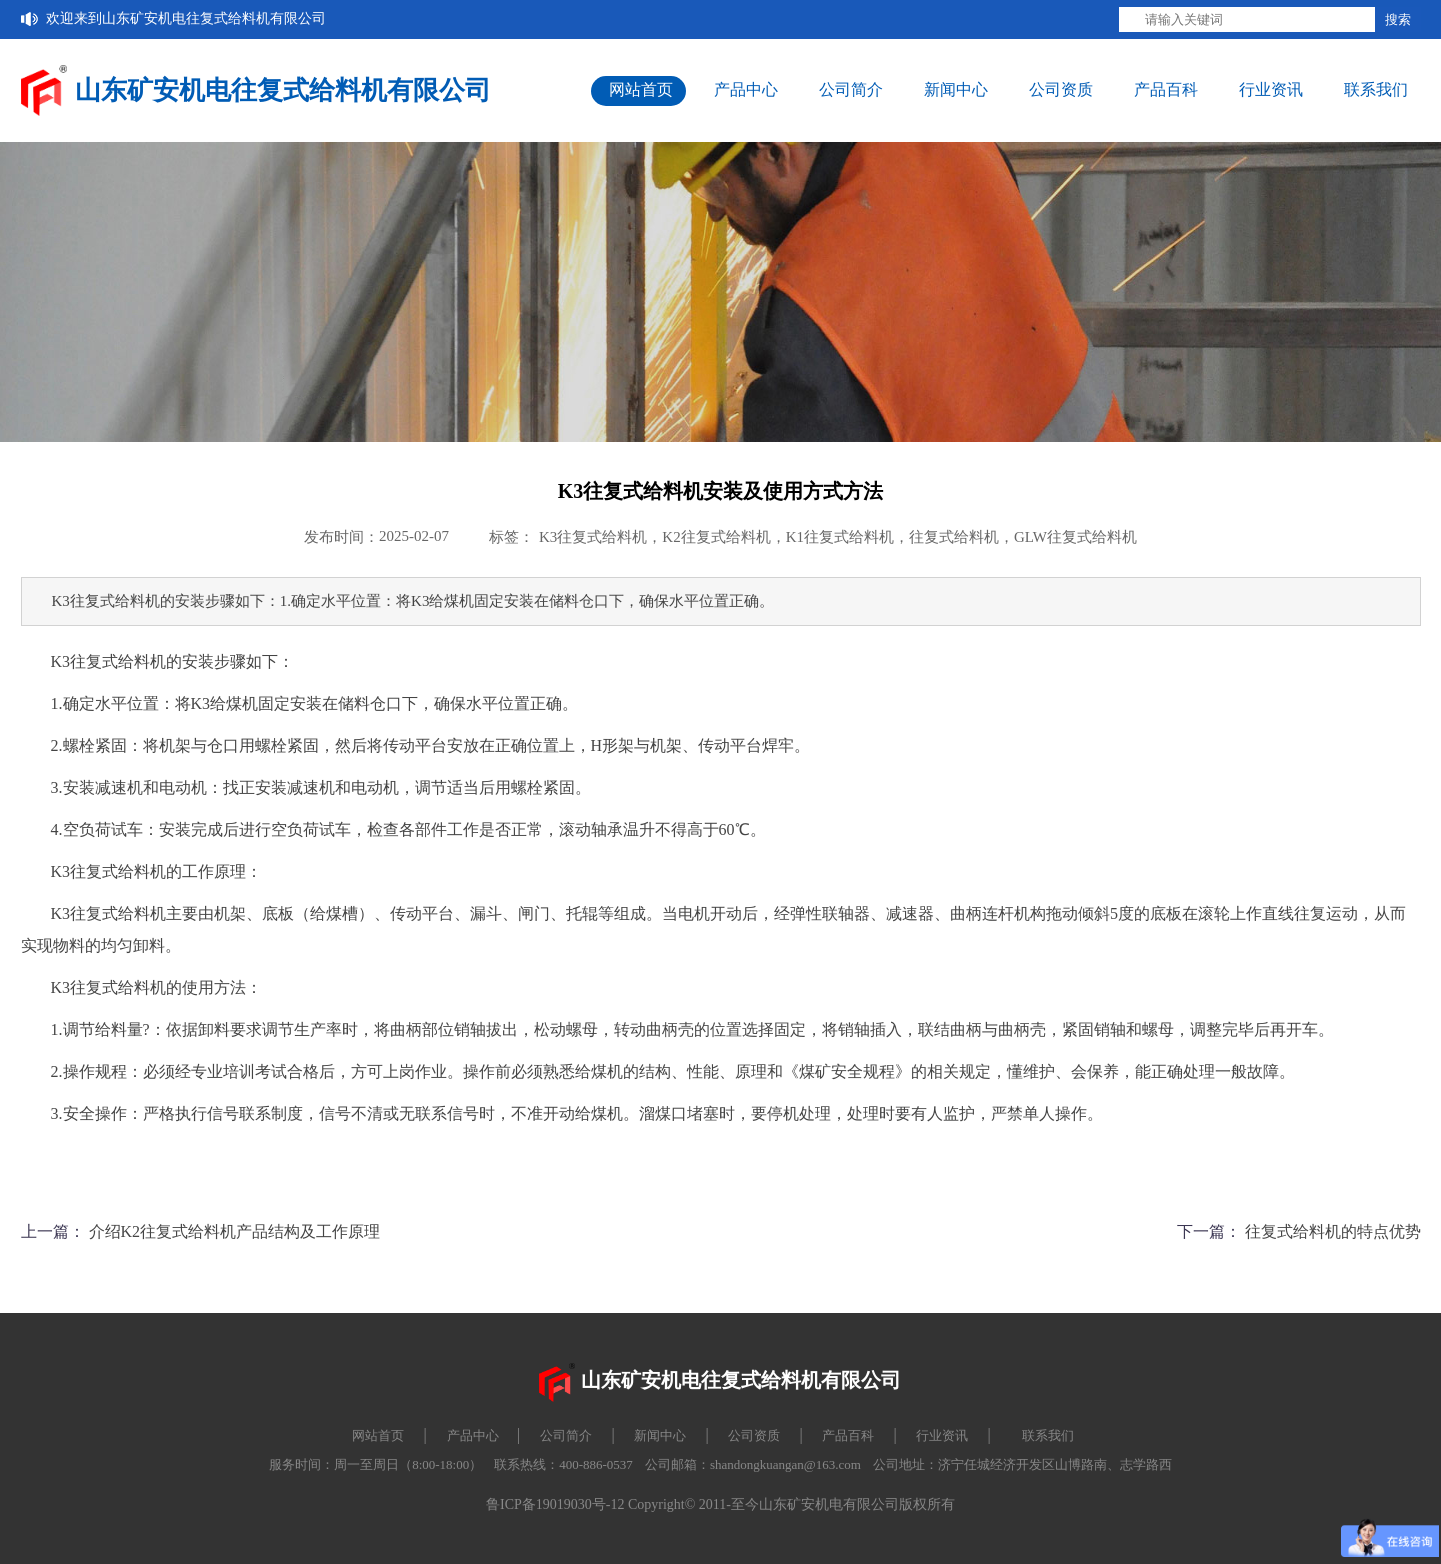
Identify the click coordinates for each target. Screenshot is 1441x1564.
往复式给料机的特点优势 (1333, 1231)
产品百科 (1166, 89)
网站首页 (641, 89)
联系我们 (1376, 89)
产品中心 (746, 89)
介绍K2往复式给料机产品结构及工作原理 (235, 1231)
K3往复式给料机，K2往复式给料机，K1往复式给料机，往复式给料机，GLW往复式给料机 (838, 537)
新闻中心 (956, 89)
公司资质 (1061, 89)
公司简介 (851, 89)
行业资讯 (1271, 89)
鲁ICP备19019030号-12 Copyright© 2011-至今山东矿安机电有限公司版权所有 (720, 1504)
